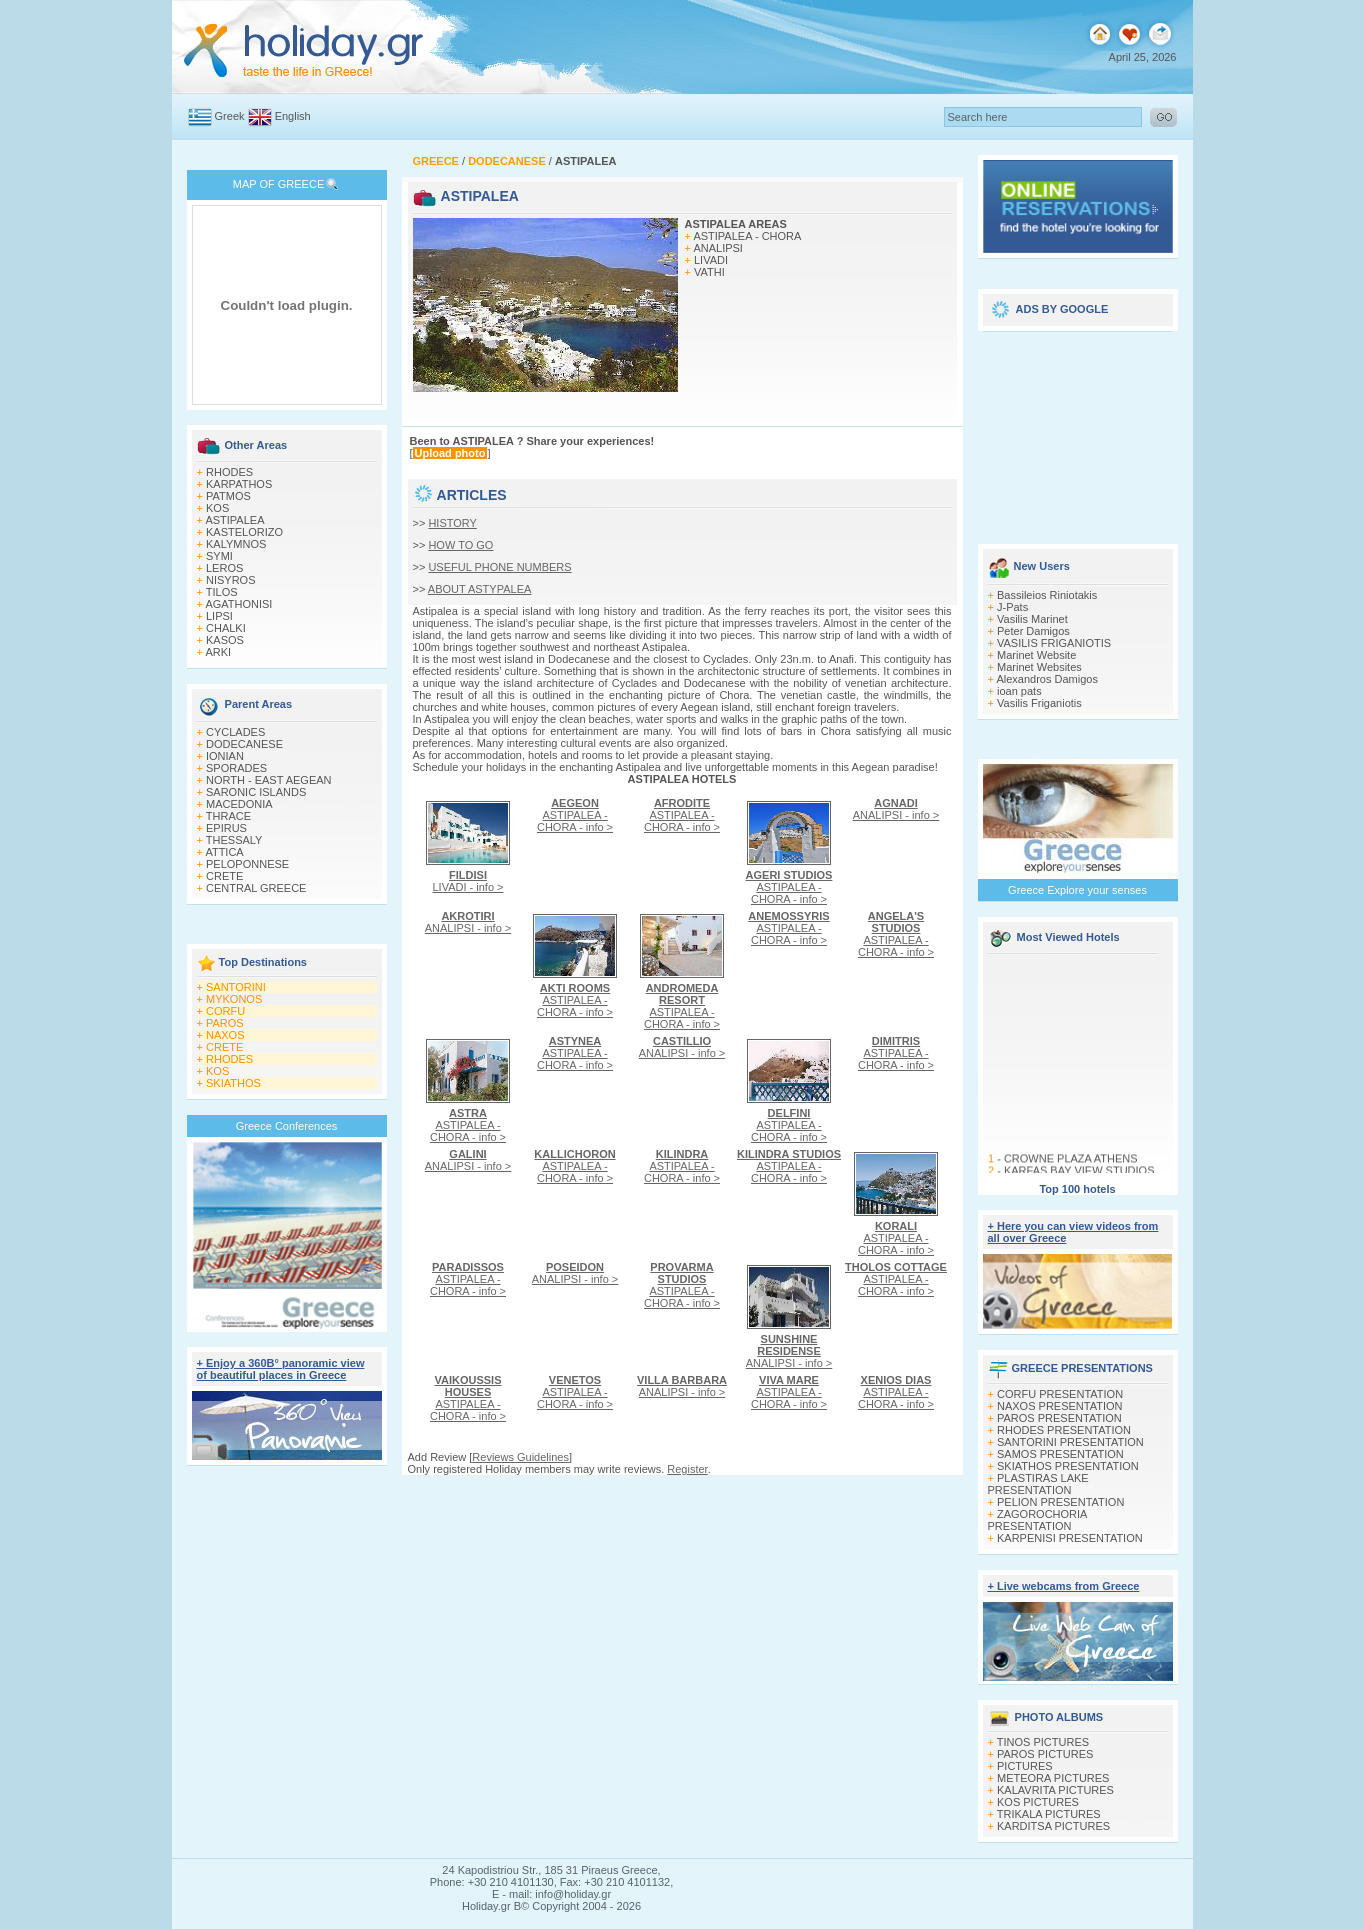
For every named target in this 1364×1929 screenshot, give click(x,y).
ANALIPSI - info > (896, 809)
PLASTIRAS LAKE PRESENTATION (1038, 1484)
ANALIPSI (718, 248)
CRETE (224, 876)
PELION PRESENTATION (1060, 1502)
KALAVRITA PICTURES (1055, 1790)
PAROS (225, 1023)
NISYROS (231, 580)
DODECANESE (244, 744)
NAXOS (225, 1035)
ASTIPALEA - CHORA (747, 236)
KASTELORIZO (244, 532)
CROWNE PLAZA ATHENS (1070, 1164)
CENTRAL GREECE (256, 888)
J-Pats (1012, 607)
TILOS (222, 592)
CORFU (225, 1011)
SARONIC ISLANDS (256, 792)
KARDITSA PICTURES (1053, 1826)
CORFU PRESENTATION (1060, 1394)
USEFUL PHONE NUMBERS (499, 567)
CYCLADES (235, 732)
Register (687, 1469)
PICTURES (1025, 1766)
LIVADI (711, 260)
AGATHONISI (238, 604)
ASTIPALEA (234, 520)
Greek (230, 116)
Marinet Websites (1039, 667)
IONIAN (225, 756)
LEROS (224, 568)
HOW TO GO (460, 545)
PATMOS (228, 496)
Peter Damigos (1033, 631)
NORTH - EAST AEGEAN (269, 780)
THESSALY (234, 840)
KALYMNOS (236, 544)
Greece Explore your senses (1077, 890)
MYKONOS (234, 999)
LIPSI (219, 616)
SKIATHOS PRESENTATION (1068, 1466)
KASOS (225, 640)
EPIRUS (226, 828)
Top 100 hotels (1077, 1189)
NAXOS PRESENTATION (1060, 1406)
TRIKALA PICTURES (1049, 1814)
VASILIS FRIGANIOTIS (1054, 643)
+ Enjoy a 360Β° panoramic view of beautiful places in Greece (281, 1369)
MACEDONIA (239, 804)
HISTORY (452, 523)
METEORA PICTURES (1053, 1778)
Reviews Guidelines (520, 1457)
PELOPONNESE (247, 864)
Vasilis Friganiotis (1039, 703)
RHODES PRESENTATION (1064, 1430)
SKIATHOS (233, 1083)
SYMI (219, 556)
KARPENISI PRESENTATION (1070, 1538)
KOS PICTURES (1038, 1802)
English (293, 116)
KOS (217, 508)
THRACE (228, 816)
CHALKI (226, 628)
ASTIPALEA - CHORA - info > (575, 815)
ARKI (218, 652)
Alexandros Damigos (1047, 679)
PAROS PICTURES (1045, 1754)
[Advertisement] (1078, 432)
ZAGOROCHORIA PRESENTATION (1037, 1520)
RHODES (229, 472)
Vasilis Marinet (1032, 619)
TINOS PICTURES (1043, 1742)
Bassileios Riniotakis (1047, 595)
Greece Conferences (287, 1126)
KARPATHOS (239, 484)
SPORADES (236, 768)
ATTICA (224, 852)
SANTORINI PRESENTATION (1070, 1442)
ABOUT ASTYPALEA (480, 589)
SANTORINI (236, 987)
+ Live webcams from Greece (1064, 1586)
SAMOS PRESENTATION (1060, 1454)
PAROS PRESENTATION (1059, 1418)
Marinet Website (1036, 655)
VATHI (709, 272)
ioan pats (1019, 691)
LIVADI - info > (467, 881)
